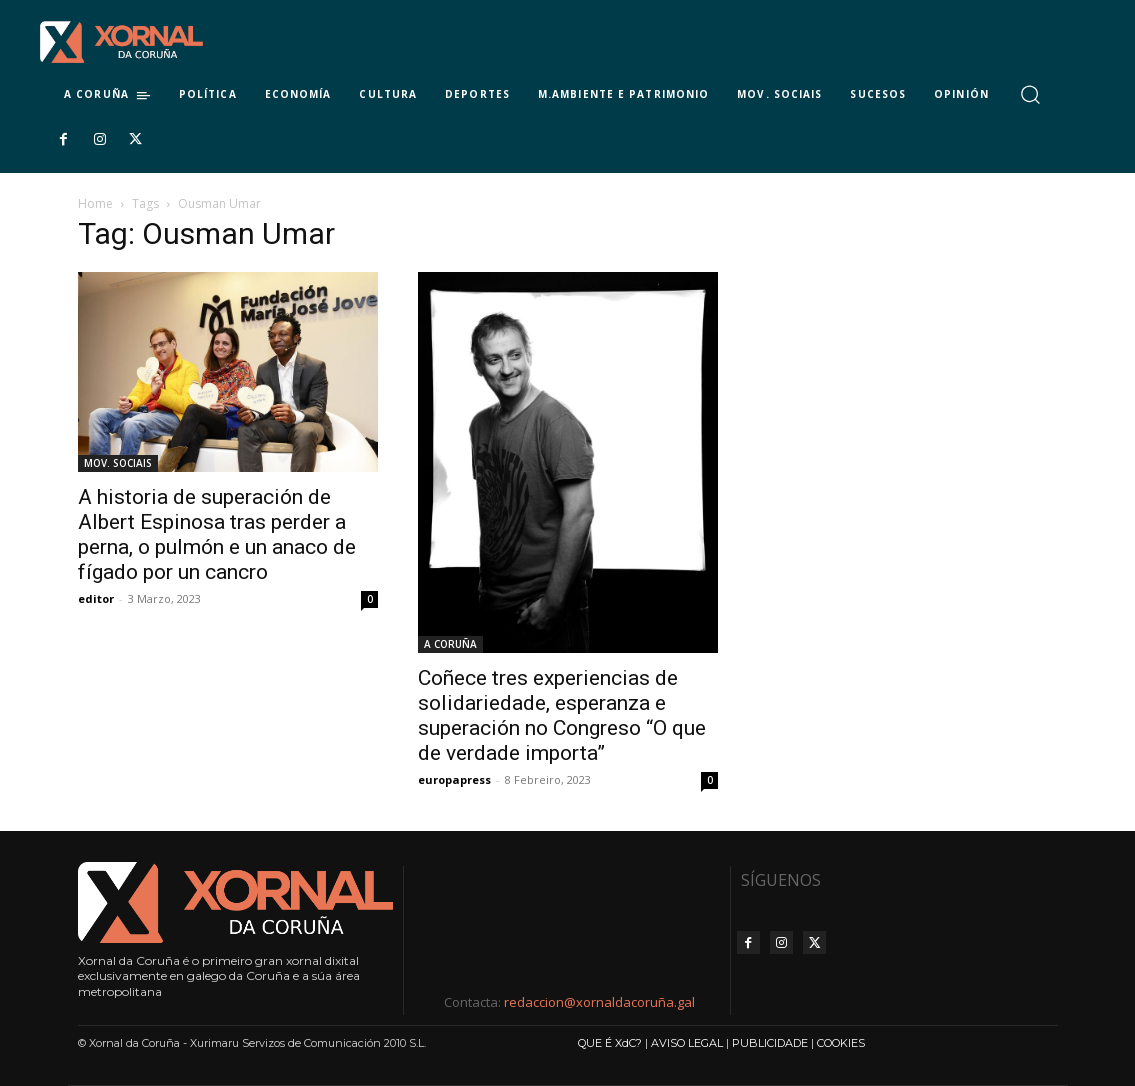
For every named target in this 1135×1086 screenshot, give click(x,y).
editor (96, 598)
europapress (454, 779)
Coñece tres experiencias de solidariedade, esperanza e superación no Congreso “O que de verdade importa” (562, 715)
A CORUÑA (450, 644)
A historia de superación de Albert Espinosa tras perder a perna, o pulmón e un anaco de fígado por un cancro (217, 534)
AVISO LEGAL (687, 1043)
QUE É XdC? (610, 1043)
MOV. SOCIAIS (118, 463)
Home (95, 203)
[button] (1030, 94)
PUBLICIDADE (770, 1043)
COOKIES (841, 1043)
